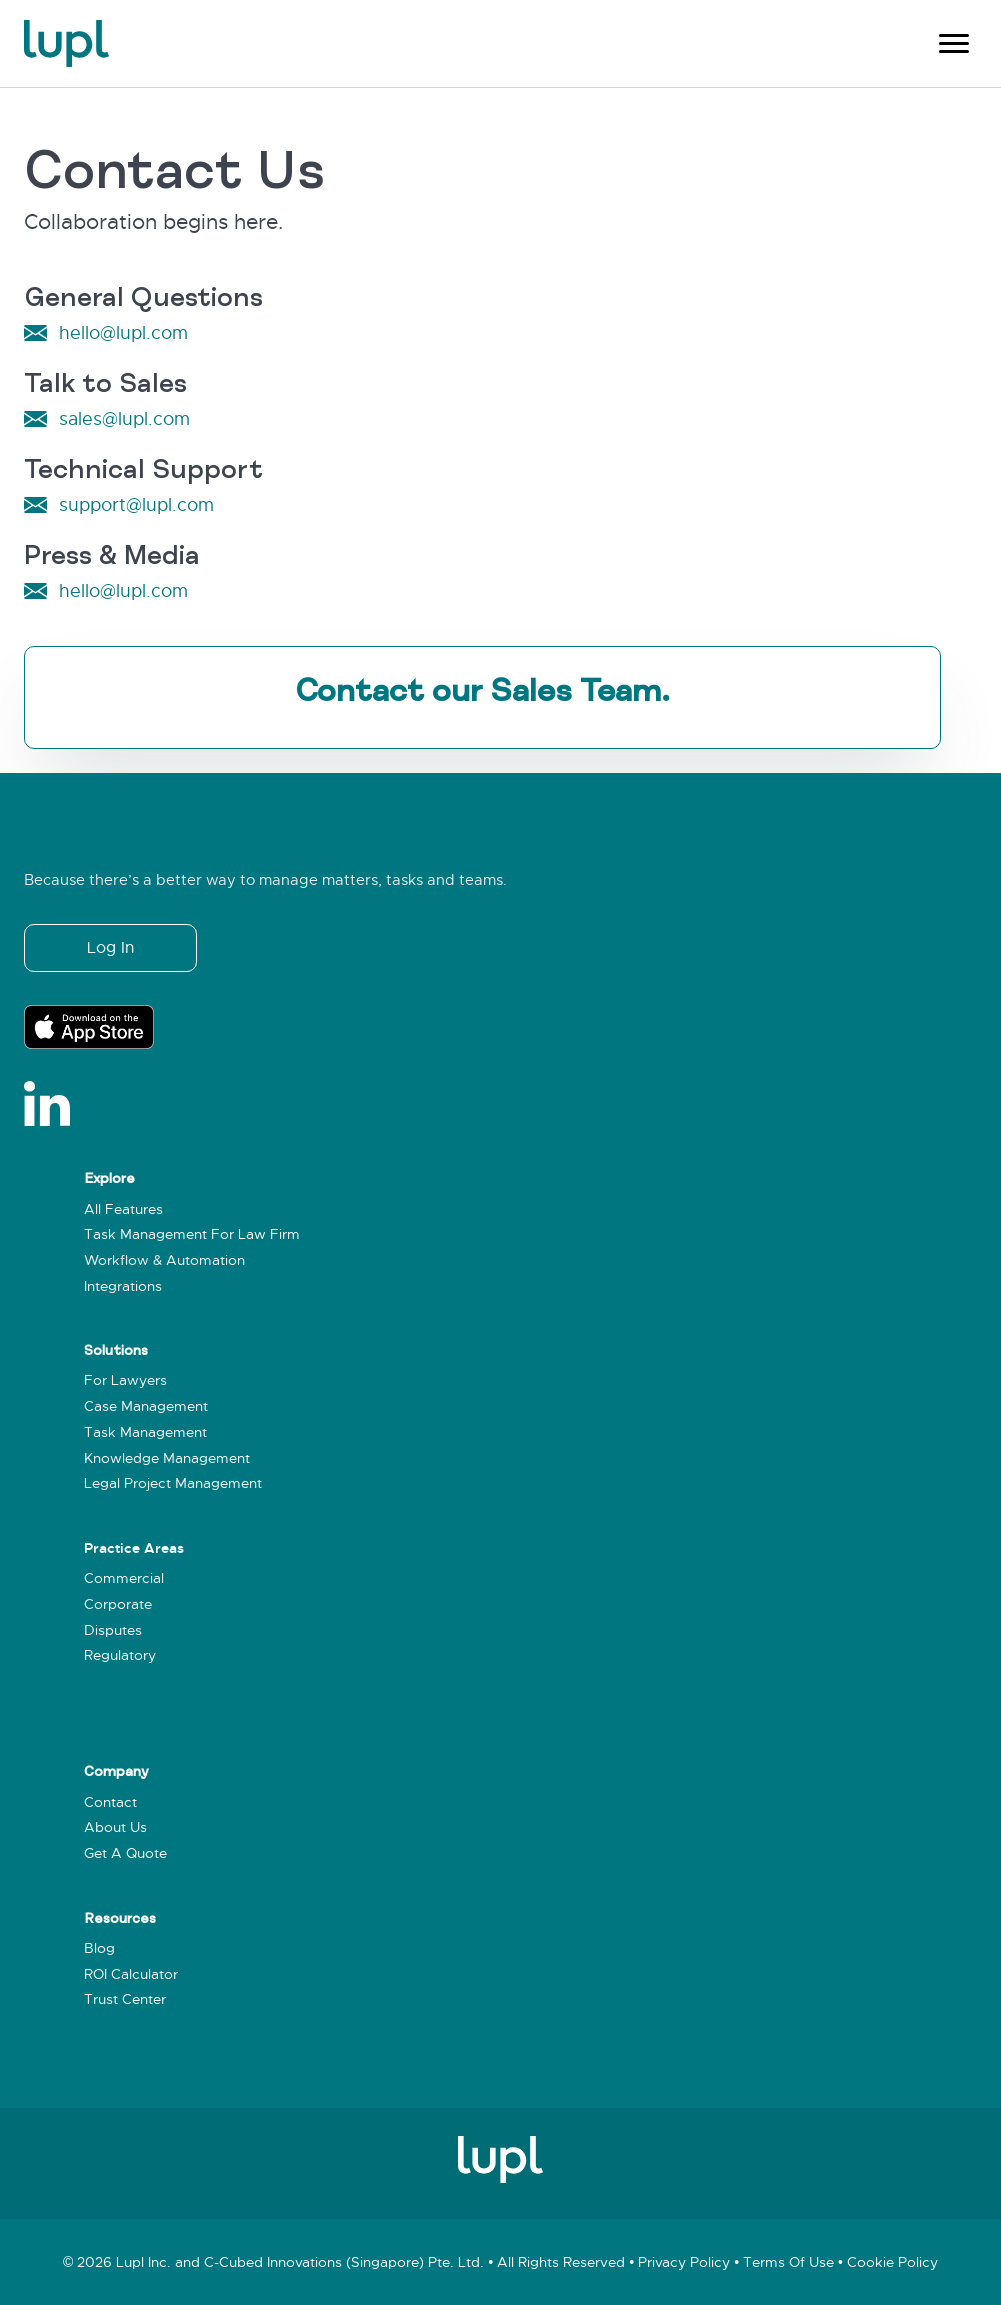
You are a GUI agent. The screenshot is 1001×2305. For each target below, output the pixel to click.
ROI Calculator (131, 1974)
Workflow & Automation (164, 1260)
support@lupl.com (136, 505)
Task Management (145, 1432)
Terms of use (788, 2262)
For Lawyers (125, 1380)
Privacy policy (684, 2262)
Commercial (124, 1578)
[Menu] (954, 44)
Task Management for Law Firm (192, 1234)
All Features (123, 1209)
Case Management (146, 1406)
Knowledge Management (167, 1458)
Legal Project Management (173, 1483)
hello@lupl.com (123, 333)
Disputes (113, 1630)
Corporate (118, 1604)
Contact (110, 1802)
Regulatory (120, 1655)
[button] (110, 948)
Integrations (123, 1286)
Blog (99, 1948)
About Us (115, 1827)
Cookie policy (892, 2262)
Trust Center (125, 1999)
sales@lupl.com (124, 419)
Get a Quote (125, 1853)
